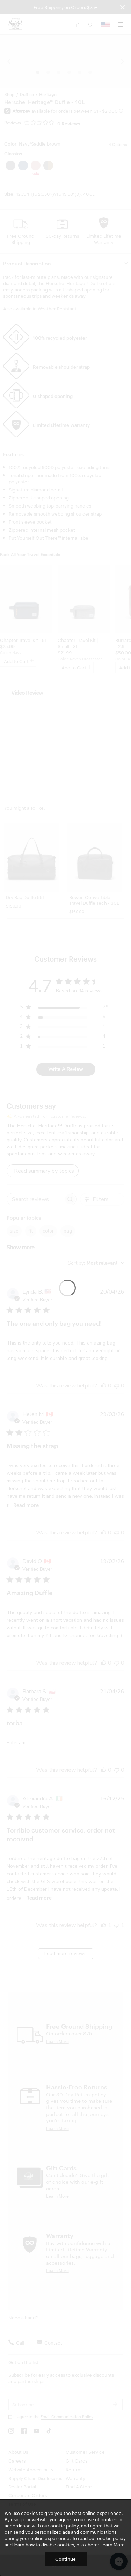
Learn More (112, 2544)
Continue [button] (65, 2558)
